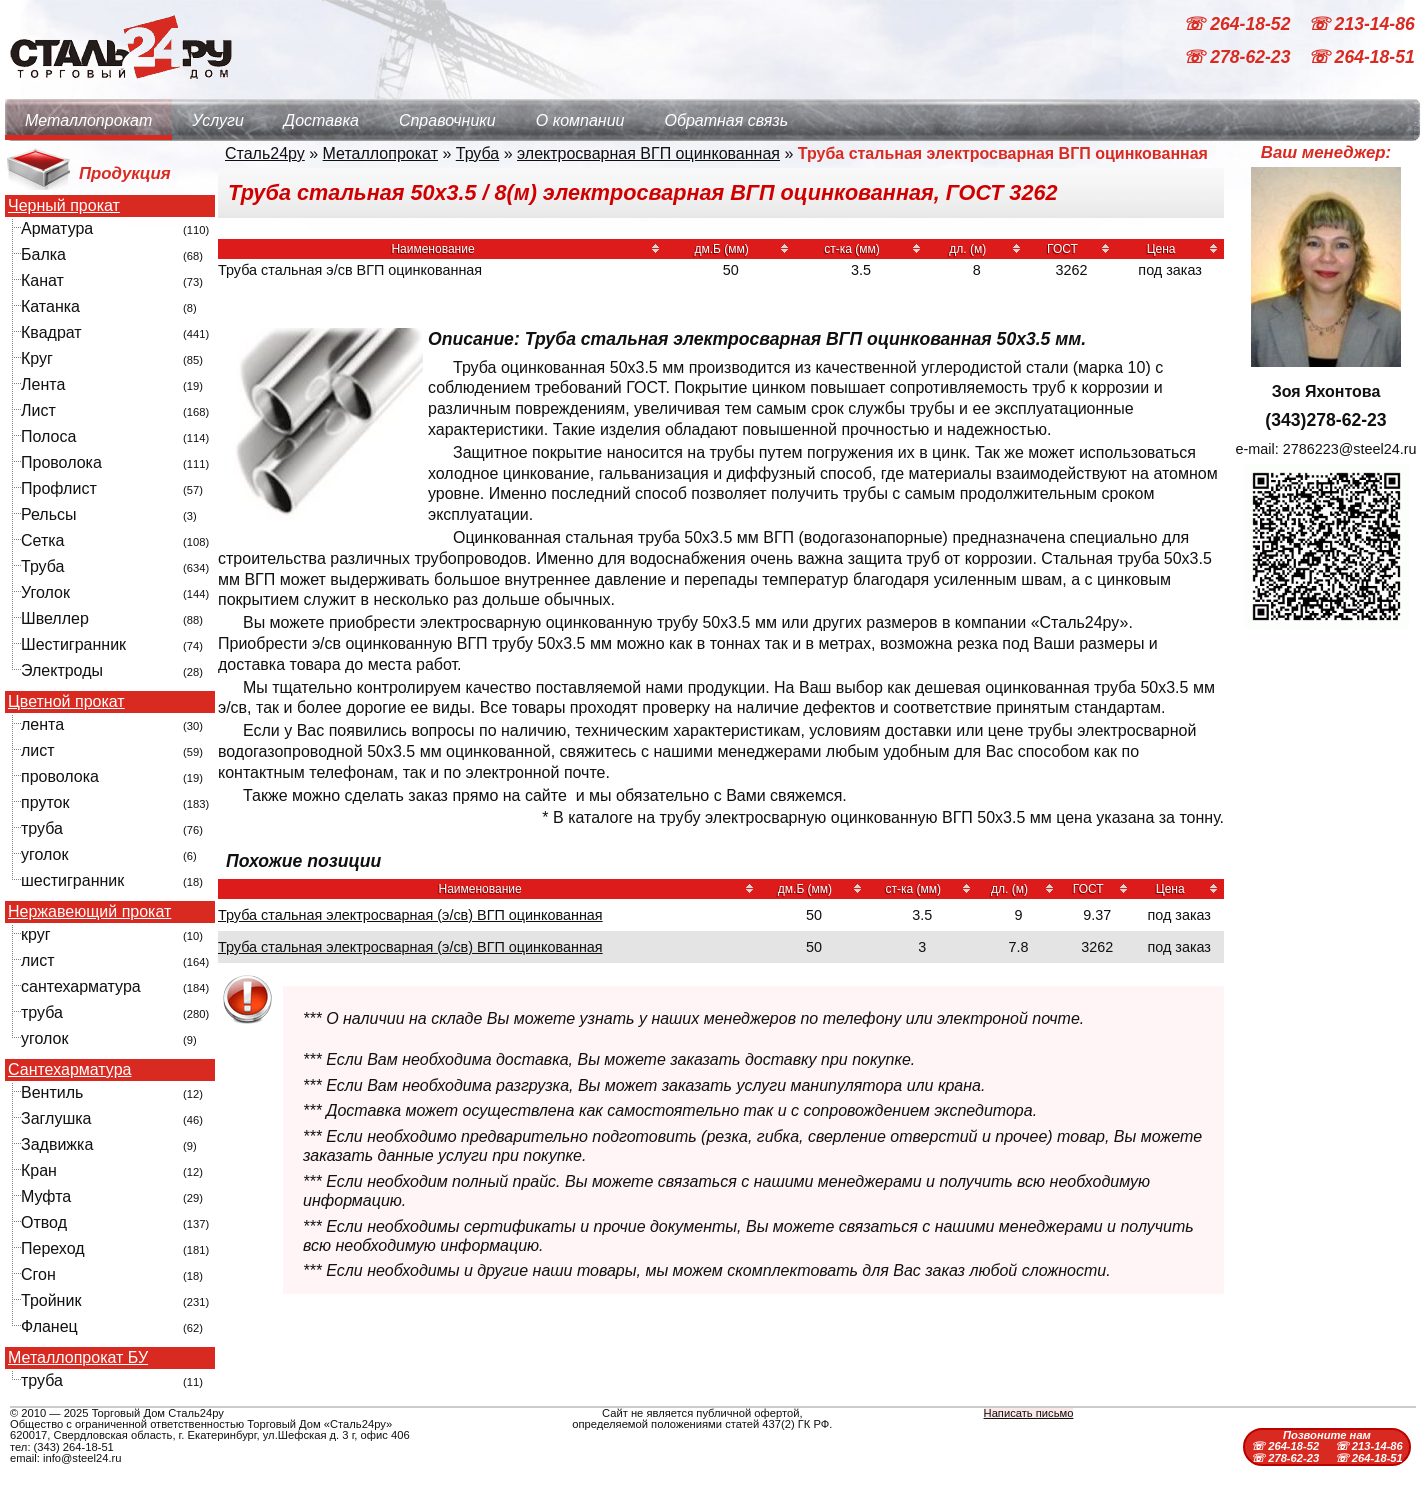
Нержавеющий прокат (89, 912)
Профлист (59, 488)
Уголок (45, 592)
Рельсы (49, 514)
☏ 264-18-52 (1239, 24)
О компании (580, 120)
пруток (45, 802)
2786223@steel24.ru (1350, 449)
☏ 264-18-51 (1361, 58)
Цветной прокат (66, 702)
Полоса (48, 436)
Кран (39, 1170)
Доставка (321, 120)
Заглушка (56, 1118)
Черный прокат (64, 206)
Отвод (44, 1222)
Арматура (57, 228)
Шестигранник (73, 644)
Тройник (51, 1300)
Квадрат (51, 332)
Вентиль (52, 1092)
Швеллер (55, 618)
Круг (37, 358)
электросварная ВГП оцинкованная (648, 153)
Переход (53, 1248)
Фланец (49, 1326)
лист (38, 750)
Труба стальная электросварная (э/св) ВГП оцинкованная (410, 915)
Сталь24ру (265, 153)
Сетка (43, 540)
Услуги (218, 120)
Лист (38, 410)
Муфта (46, 1196)
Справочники (447, 120)
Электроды (62, 670)
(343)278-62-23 (1325, 420)
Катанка (50, 306)
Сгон (38, 1274)
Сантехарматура (69, 1070)
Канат (42, 280)
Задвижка (57, 1144)
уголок (44, 854)
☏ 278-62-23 (1239, 58)
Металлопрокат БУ (78, 1358)
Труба (42, 566)
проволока (60, 776)
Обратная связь (726, 120)
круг (36, 934)
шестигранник (72, 880)
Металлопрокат (88, 120)
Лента (43, 384)
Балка (43, 254)
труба (42, 828)
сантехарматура (81, 986)
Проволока (61, 462)
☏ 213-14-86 (1361, 24)
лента (42, 724)
